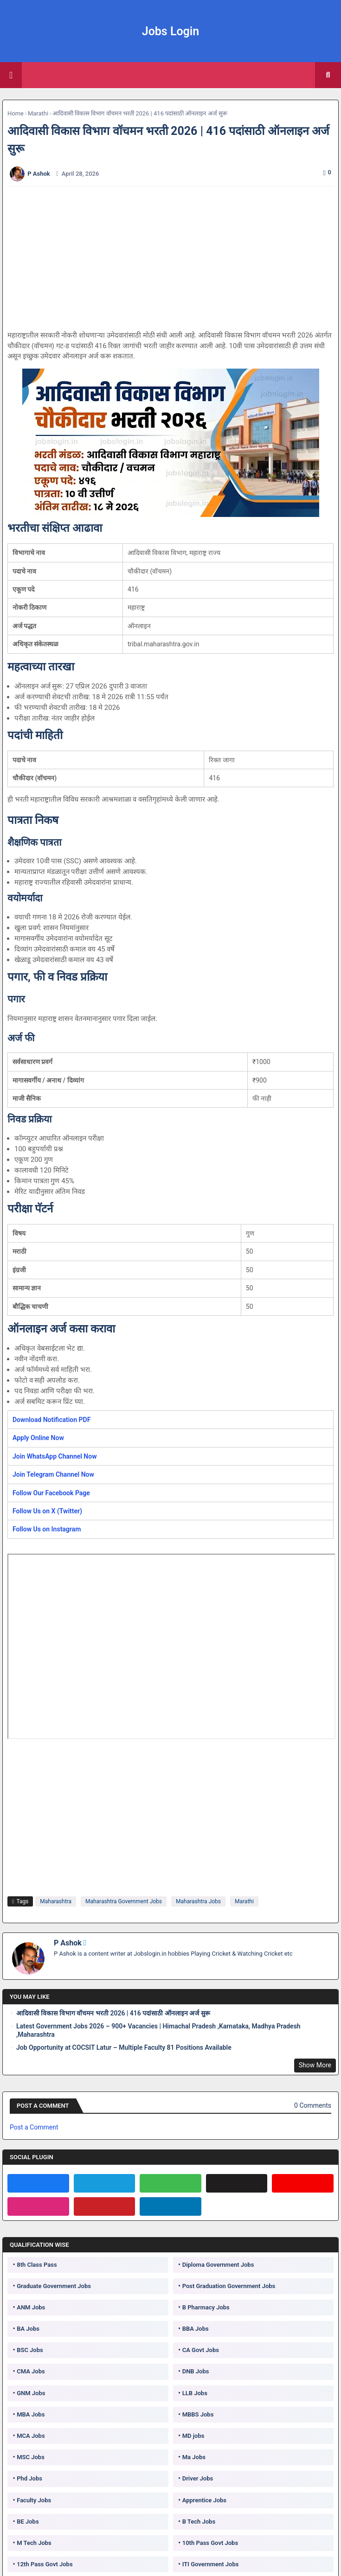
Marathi (38, 113)
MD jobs (193, 2435)
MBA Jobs (31, 2414)
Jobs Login (170, 31)
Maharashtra (55, 1901)
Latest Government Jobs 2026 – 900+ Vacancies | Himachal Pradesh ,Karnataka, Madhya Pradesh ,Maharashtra (158, 2030)
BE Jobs (28, 2521)
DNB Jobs (195, 2371)
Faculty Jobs (34, 2500)
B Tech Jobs (198, 2521)
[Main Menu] (11, 75)
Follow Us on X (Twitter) (47, 1511)
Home (15, 113)
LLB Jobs (194, 2393)
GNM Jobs (31, 2393)
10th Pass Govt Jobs (210, 2542)
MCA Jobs (31, 2435)
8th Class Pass (37, 2264)
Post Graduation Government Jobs (229, 2286)
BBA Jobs (195, 2328)
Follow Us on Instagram (47, 1529)
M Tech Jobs (34, 2542)
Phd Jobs (29, 2478)
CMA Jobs (31, 2371)
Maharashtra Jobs (198, 1901)
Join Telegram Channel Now (53, 1474)
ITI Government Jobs (210, 2564)
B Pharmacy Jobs (206, 2307)
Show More (315, 2065)
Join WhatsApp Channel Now (55, 1456)
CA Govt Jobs (200, 2349)
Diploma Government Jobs (218, 2264)
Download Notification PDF (51, 1419)
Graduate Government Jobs (54, 2286)
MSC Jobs (31, 2457)
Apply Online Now (38, 1437)
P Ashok (68, 1942)
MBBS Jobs (198, 2414)
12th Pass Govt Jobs (44, 2564)
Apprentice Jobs (204, 2500)
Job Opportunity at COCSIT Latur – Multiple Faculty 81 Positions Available (124, 2047)
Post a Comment (34, 2127)
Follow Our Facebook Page (51, 1493)
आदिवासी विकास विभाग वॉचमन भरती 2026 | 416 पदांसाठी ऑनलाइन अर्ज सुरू (113, 2013)
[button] (328, 75)
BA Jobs (28, 2328)
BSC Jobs (30, 2349)
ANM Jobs (31, 2307)
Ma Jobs (194, 2457)
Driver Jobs (197, 2478)
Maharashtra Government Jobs (123, 1901)
